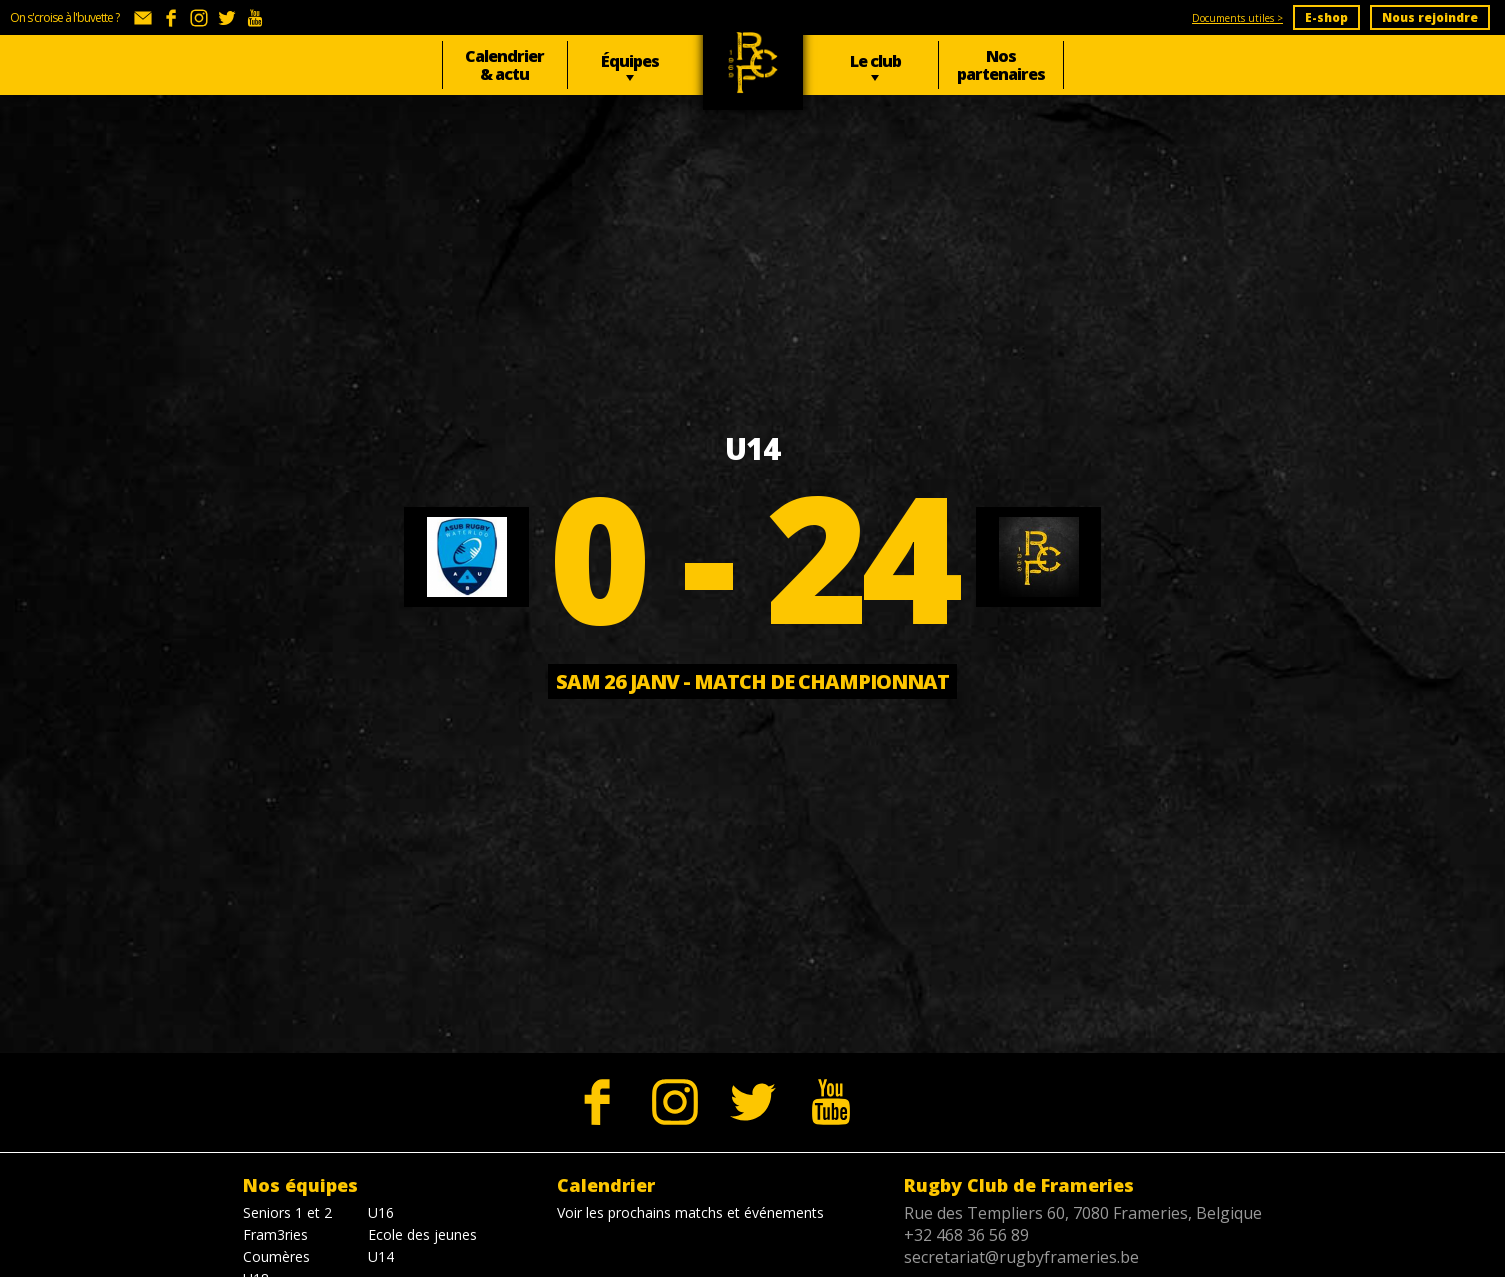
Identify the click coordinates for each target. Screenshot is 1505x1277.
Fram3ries (275, 1234)
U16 (381, 1212)
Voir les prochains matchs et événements (690, 1212)
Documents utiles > (1237, 18)
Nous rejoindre (1430, 17)
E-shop (1326, 17)
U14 (381, 1256)
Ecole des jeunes (422, 1234)
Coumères (276, 1256)
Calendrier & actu (504, 65)
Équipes (630, 61)
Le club (875, 61)
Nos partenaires (1001, 65)
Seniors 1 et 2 (287, 1212)
